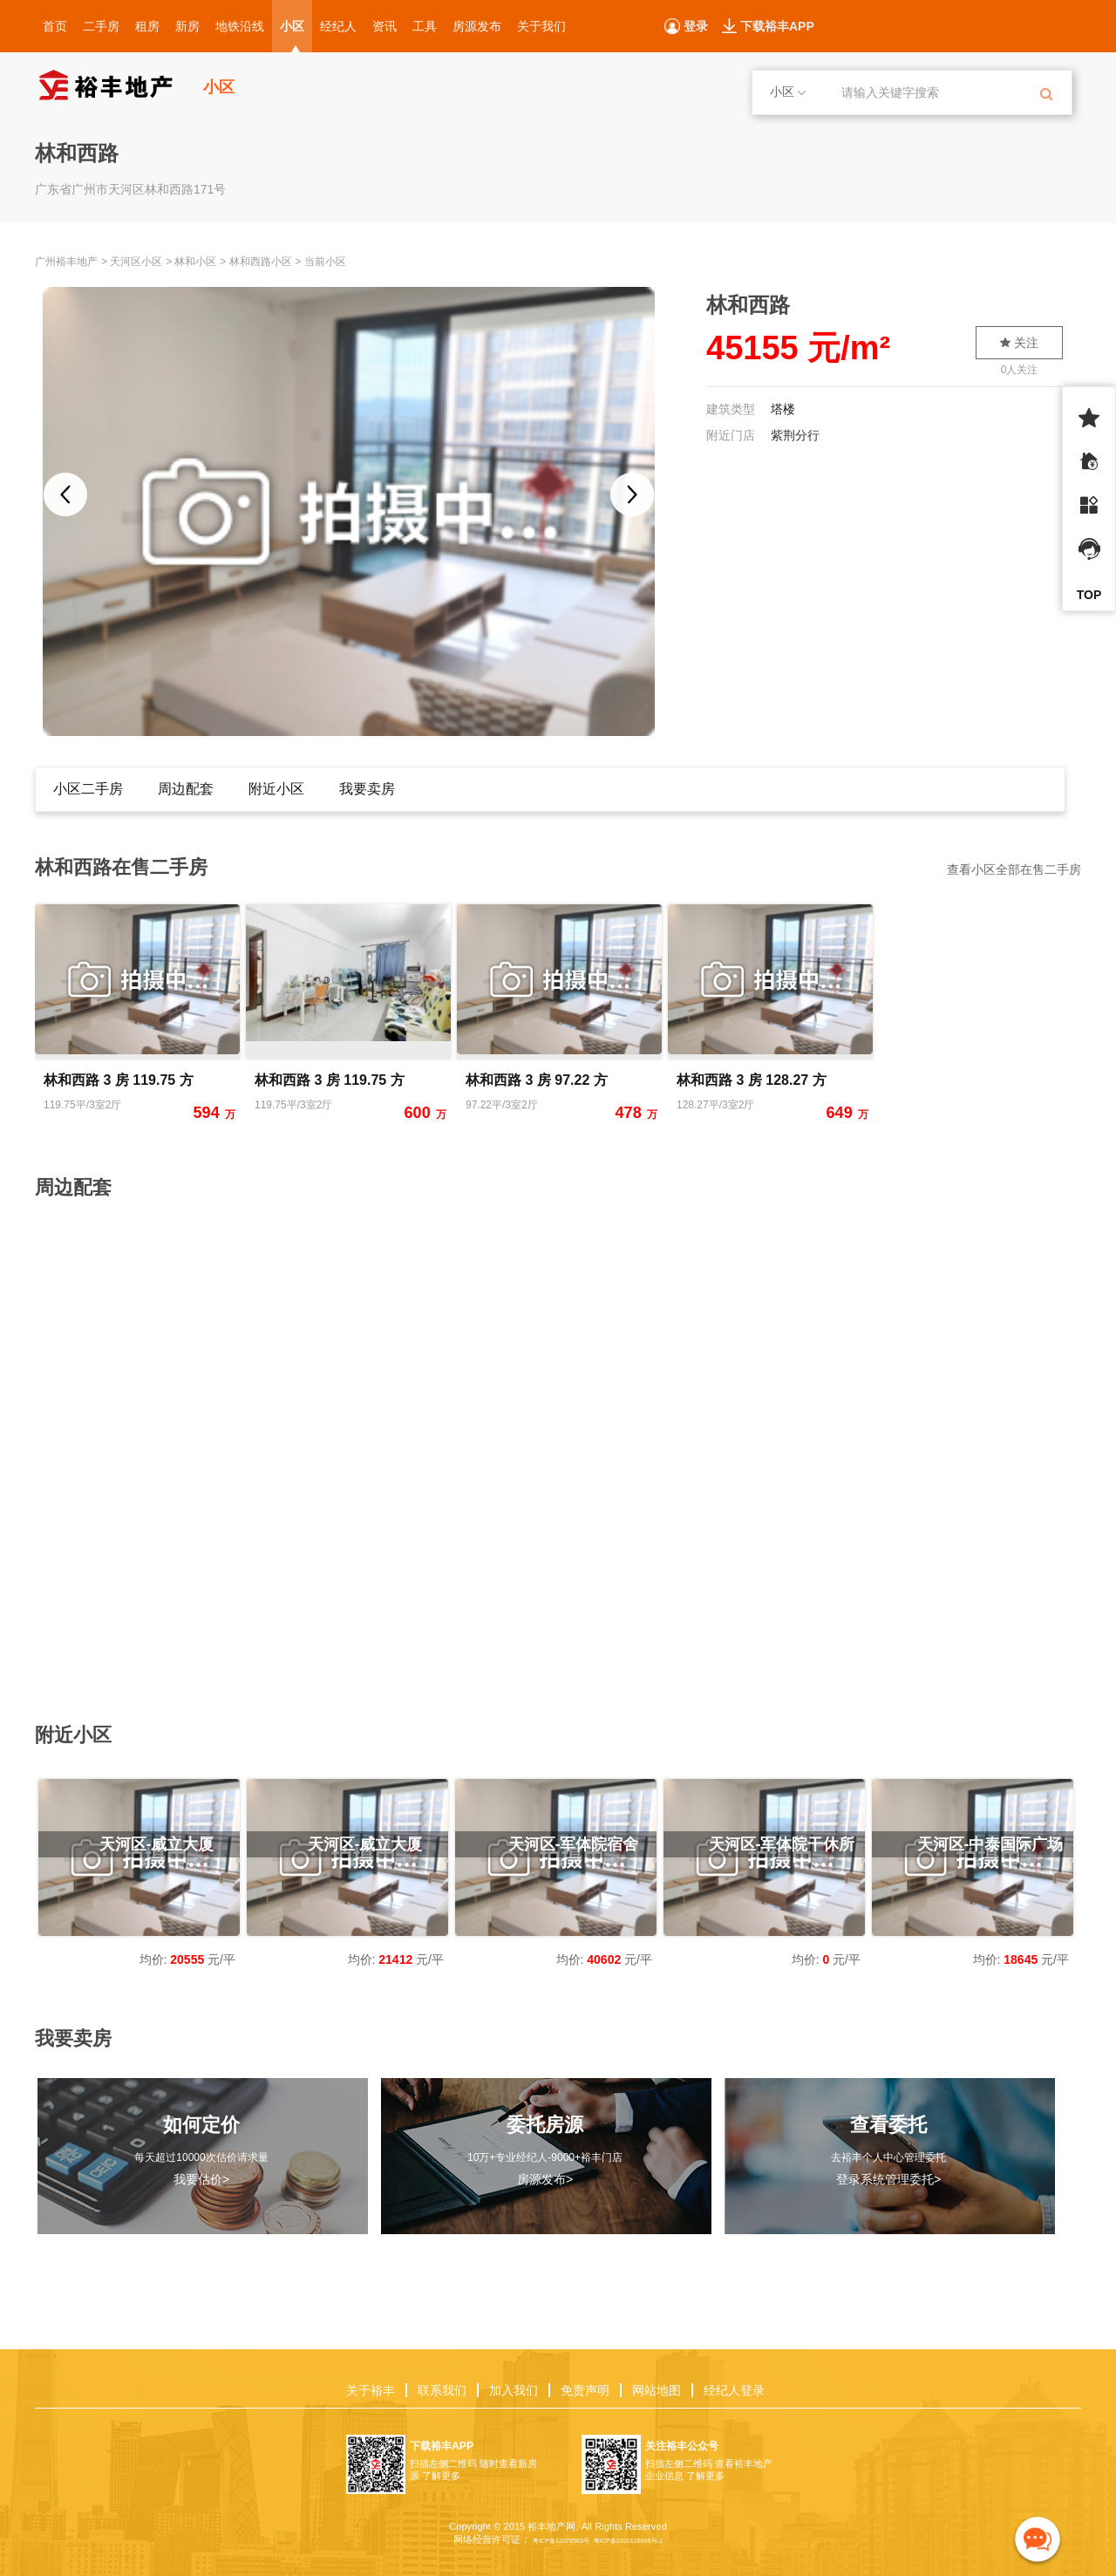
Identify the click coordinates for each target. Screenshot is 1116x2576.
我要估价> (201, 2179)
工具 (424, 26)
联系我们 (442, 2390)
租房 (147, 26)
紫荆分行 (795, 435)
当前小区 (325, 262)
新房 (187, 26)
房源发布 (477, 26)
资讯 (384, 26)
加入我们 (513, 2390)
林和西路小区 (260, 262)
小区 (292, 26)
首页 (55, 26)
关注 (1019, 343)
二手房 (101, 26)
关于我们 (541, 26)
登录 (696, 26)
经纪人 (338, 26)
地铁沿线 (239, 26)
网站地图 (656, 2390)
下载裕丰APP (777, 26)
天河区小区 (136, 262)
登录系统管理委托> (888, 2179)
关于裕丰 (370, 2390)
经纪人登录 (734, 2390)
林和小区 (195, 262)
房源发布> (545, 2179)
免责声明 (585, 2390)
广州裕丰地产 (66, 262)
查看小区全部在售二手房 (1014, 869)
